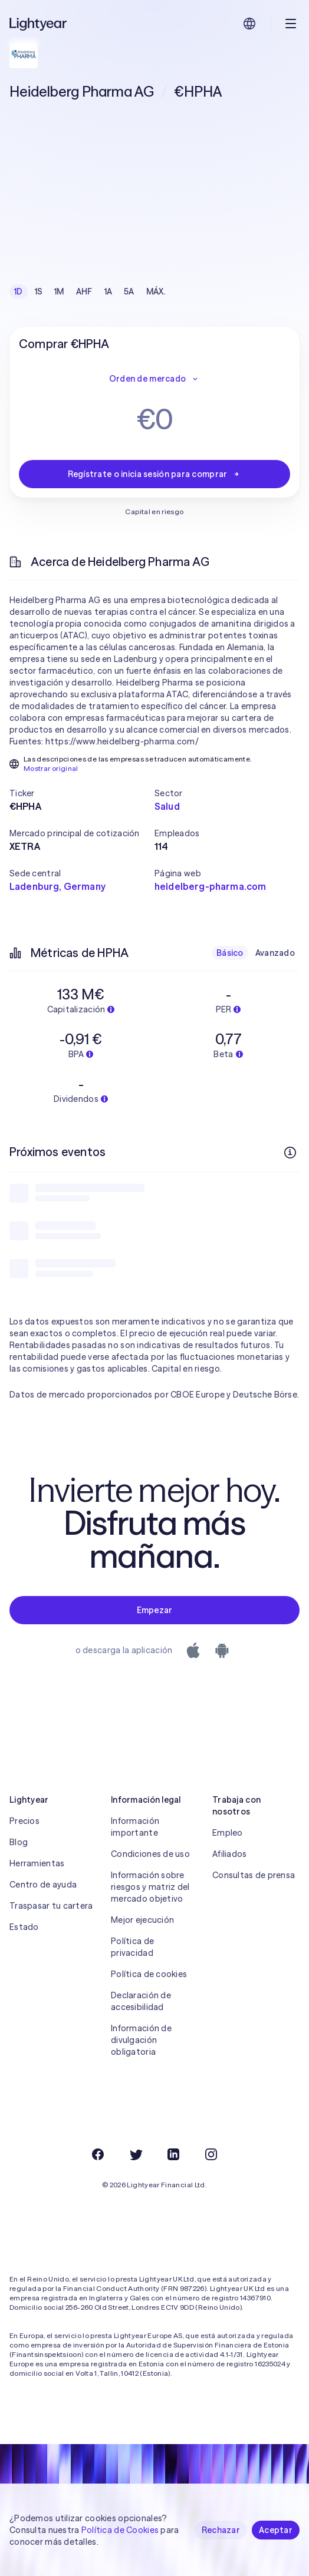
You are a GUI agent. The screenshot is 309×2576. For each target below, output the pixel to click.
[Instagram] (211, 2154)
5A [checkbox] (129, 291)
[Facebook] (98, 2154)
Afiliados (229, 1854)
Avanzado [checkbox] (275, 953)
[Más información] (290, 1152)
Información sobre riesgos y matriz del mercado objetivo (150, 1887)
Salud (167, 806)
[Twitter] (135, 2154)
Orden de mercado (154, 378)
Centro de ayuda (43, 1884)
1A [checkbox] (108, 291)
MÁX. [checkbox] (156, 291)
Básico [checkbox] (230, 953)
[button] (81, 793)
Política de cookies (149, 1974)
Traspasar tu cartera (51, 1905)
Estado (24, 1927)
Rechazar (221, 2530)
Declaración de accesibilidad (141, 2001)
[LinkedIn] (173, 2154)
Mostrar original (51, 768)
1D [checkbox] (18, 291)
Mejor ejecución (142, 1920)
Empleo (227, 1832)
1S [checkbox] (39, 291)
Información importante (135, 1827)
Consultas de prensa (253, 1875)
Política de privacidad (132, 1947)
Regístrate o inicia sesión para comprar (155, 474)
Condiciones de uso (150, 1854)
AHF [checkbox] (84, 291)
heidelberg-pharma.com (210, 886)
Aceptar (275, 2530)
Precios (24, 1821)
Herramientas (36, 1863)
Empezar (155, 1610)
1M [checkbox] (59, 291)
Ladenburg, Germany (57, 886)
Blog (18, 1842)
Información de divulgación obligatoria (141, 2040)
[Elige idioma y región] (249, 23)
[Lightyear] (38, 23)
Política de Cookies (120, 2530)
